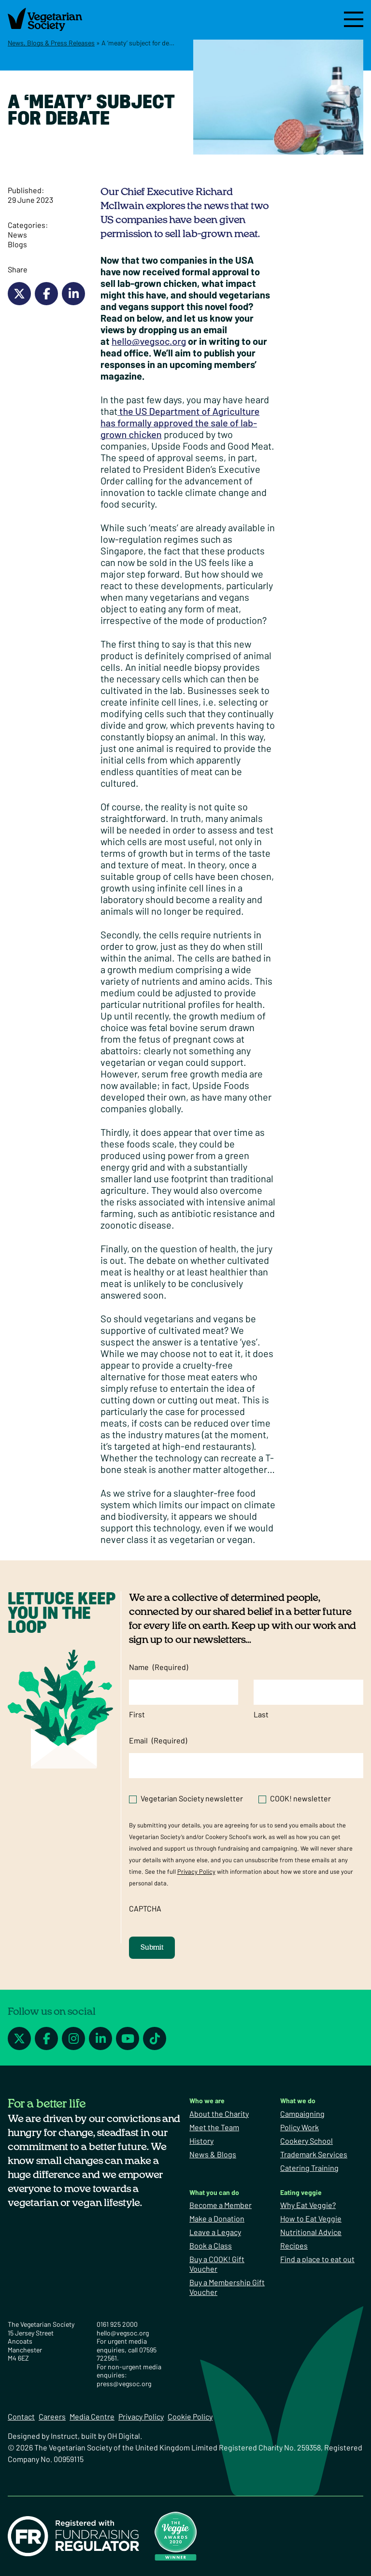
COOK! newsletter (300, 1798)
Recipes (294, 2245)
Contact (21, 2416)
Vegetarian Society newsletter (192, 1798)
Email (158, 1740)
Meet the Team (214, 2127)
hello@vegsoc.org (149, 341)
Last (261, 1714)
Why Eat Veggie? (308, 2204)
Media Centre (92, 2416)
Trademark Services (313, 2154)
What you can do (214, 2192)
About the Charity (219, 2113)
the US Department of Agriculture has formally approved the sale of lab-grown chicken (179, 422)
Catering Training (309, 2167)
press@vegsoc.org (124, 2383)
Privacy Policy (196, 1871)
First (137, 1714)
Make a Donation (216, 2218)
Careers (52, 2416)
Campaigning (302, 2113)
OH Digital (123, 2435)
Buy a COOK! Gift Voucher (216, 2263)
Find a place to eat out (317, 2259)
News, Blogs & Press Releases (51, 43)
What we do (297, 2100)
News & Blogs (212, 2154)
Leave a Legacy (215, 2231)
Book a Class (210, 2245)
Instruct (64, 2435)
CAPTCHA (145, 1908)
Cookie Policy (190, 2416)
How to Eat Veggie (311, 2218)
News (17, 234)
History (201, 2140)
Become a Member (220, 2204)
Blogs (17, 244)
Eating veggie (301, 2192)
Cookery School (306, 2140)
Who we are (207, 2100)
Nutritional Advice (311, 2231)
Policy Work (299, 2127)
